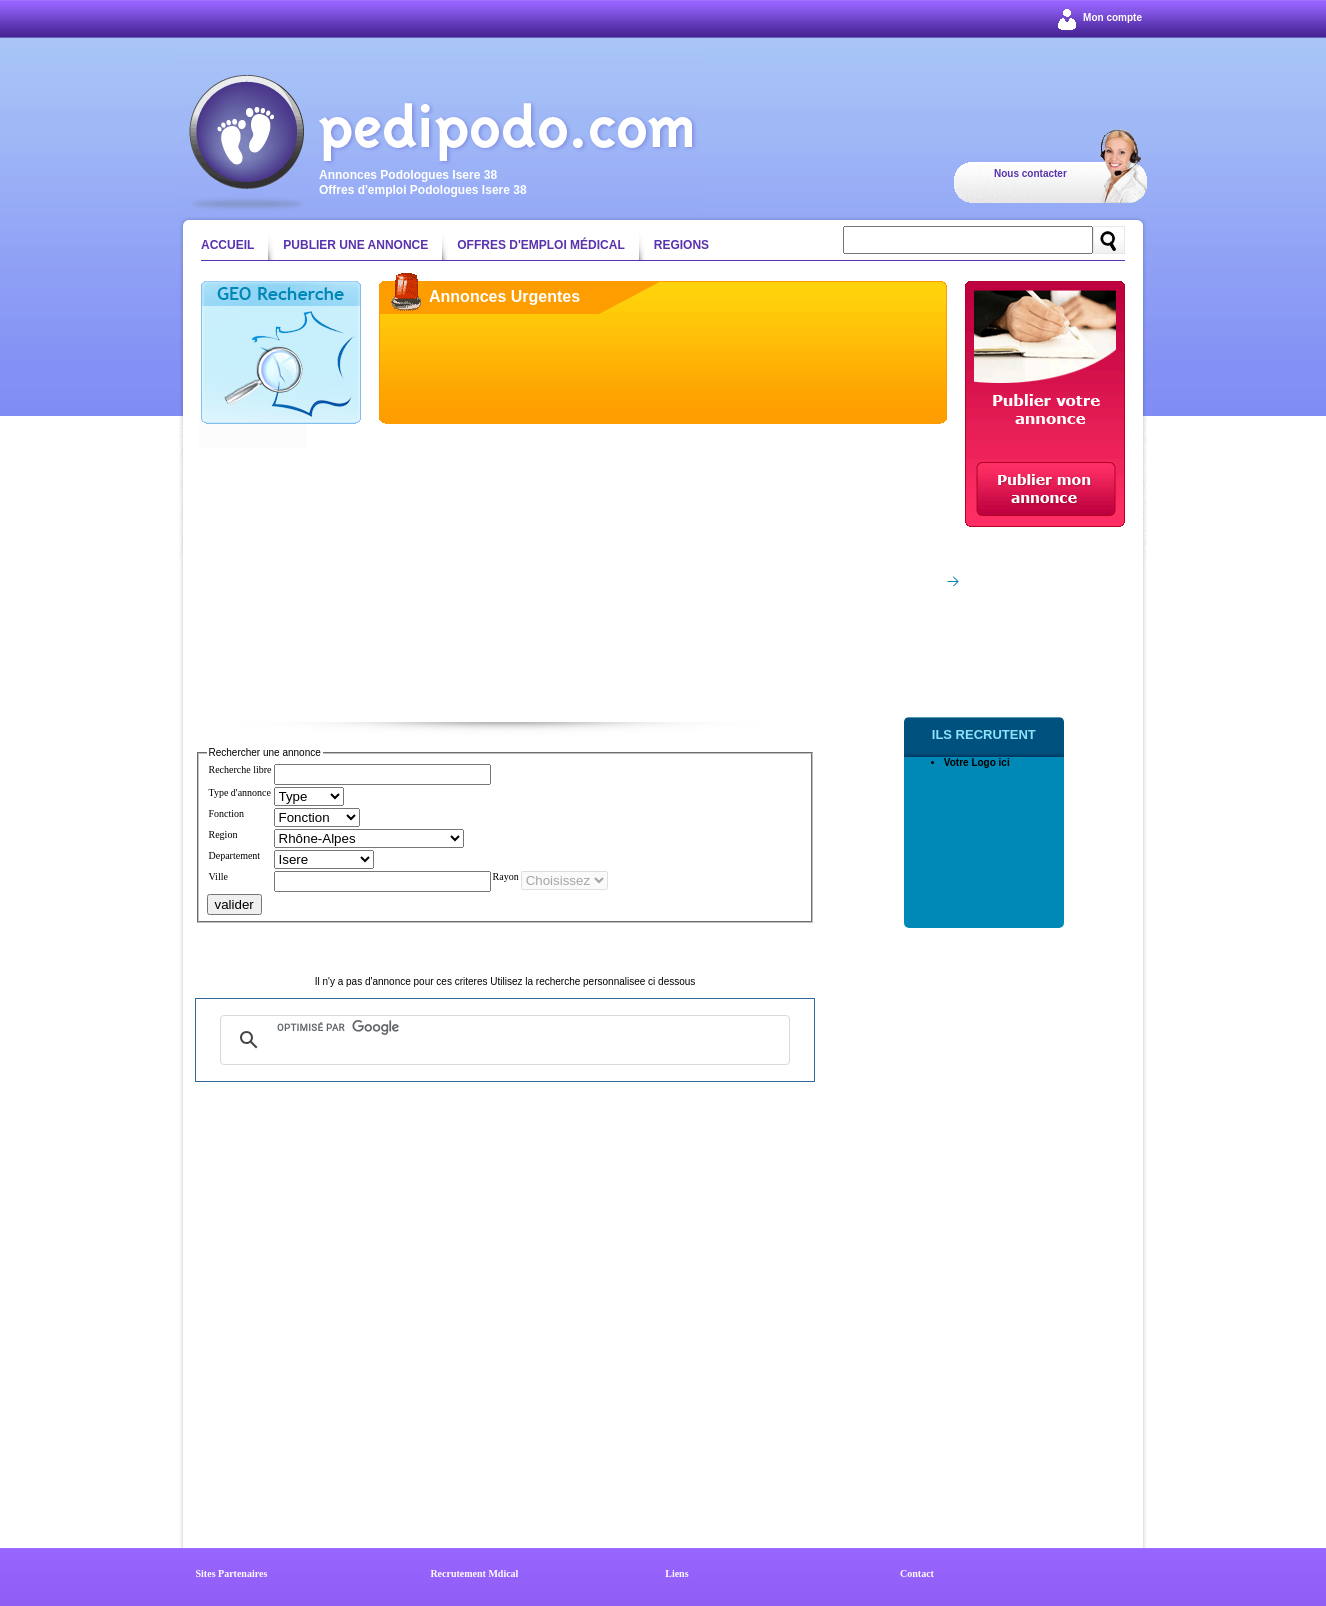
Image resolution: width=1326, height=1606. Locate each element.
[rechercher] (502, 1028)
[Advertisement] (574, 577)
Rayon (506, 876)
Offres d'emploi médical (541, 245)
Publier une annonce (355, 245)
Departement (235, 855)
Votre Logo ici (977, 762)
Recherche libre (240, 769)
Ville (218, 876)
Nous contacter (1030, 173)
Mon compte (1112, 17)
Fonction (227, 813)
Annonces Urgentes (504, 296)
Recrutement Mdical (474, 1573)
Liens (676, 1573)
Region (223, 834)
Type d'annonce (240, 792)
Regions (681, 245)
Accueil (227, 245)
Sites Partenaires (232, 1573)
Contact (917, 1573)
